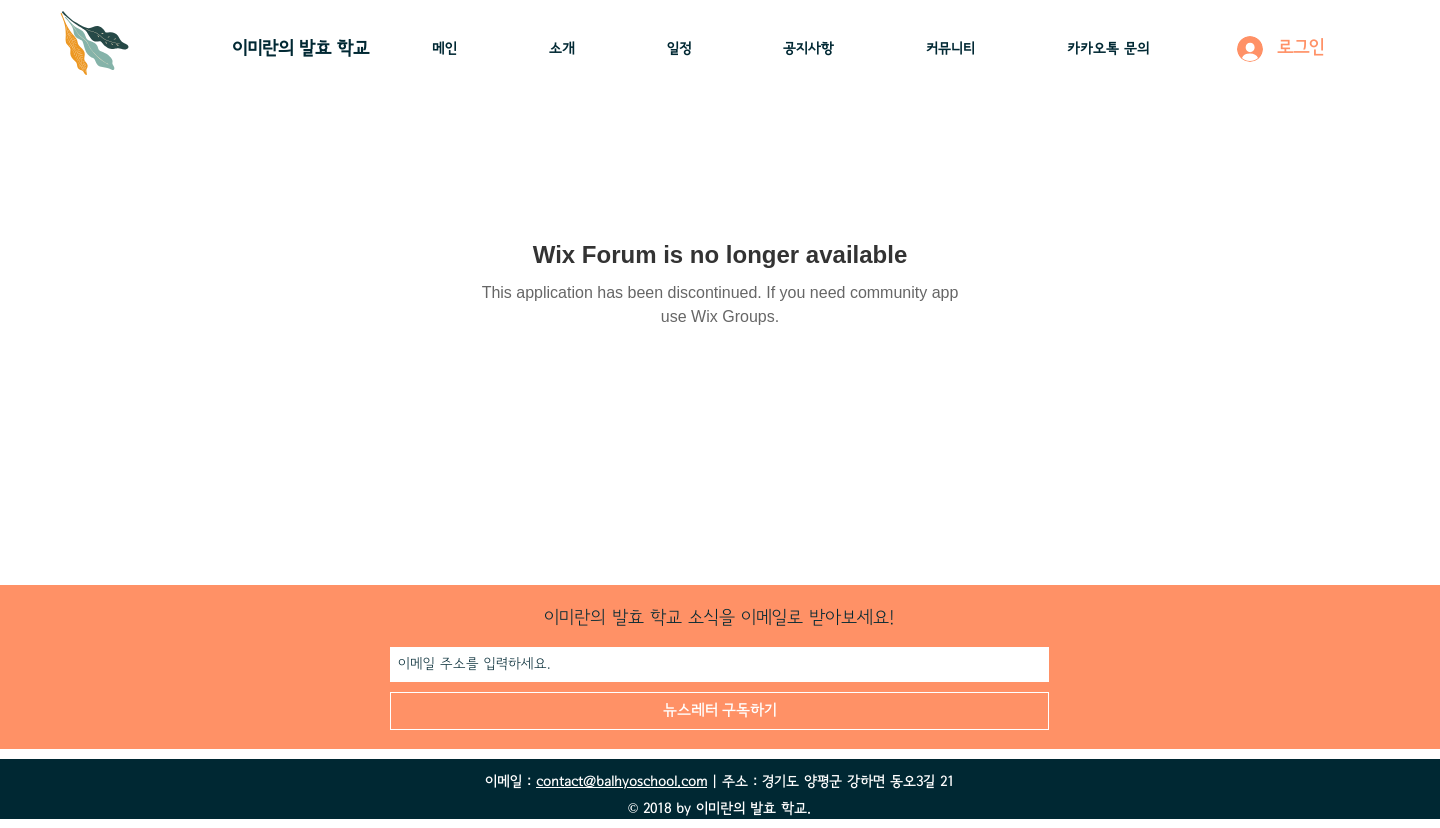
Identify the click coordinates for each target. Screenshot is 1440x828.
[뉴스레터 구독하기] (719, 711)
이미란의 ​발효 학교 (300, 49)
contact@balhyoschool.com (621, 782)
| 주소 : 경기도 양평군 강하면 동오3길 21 (830, 782)
